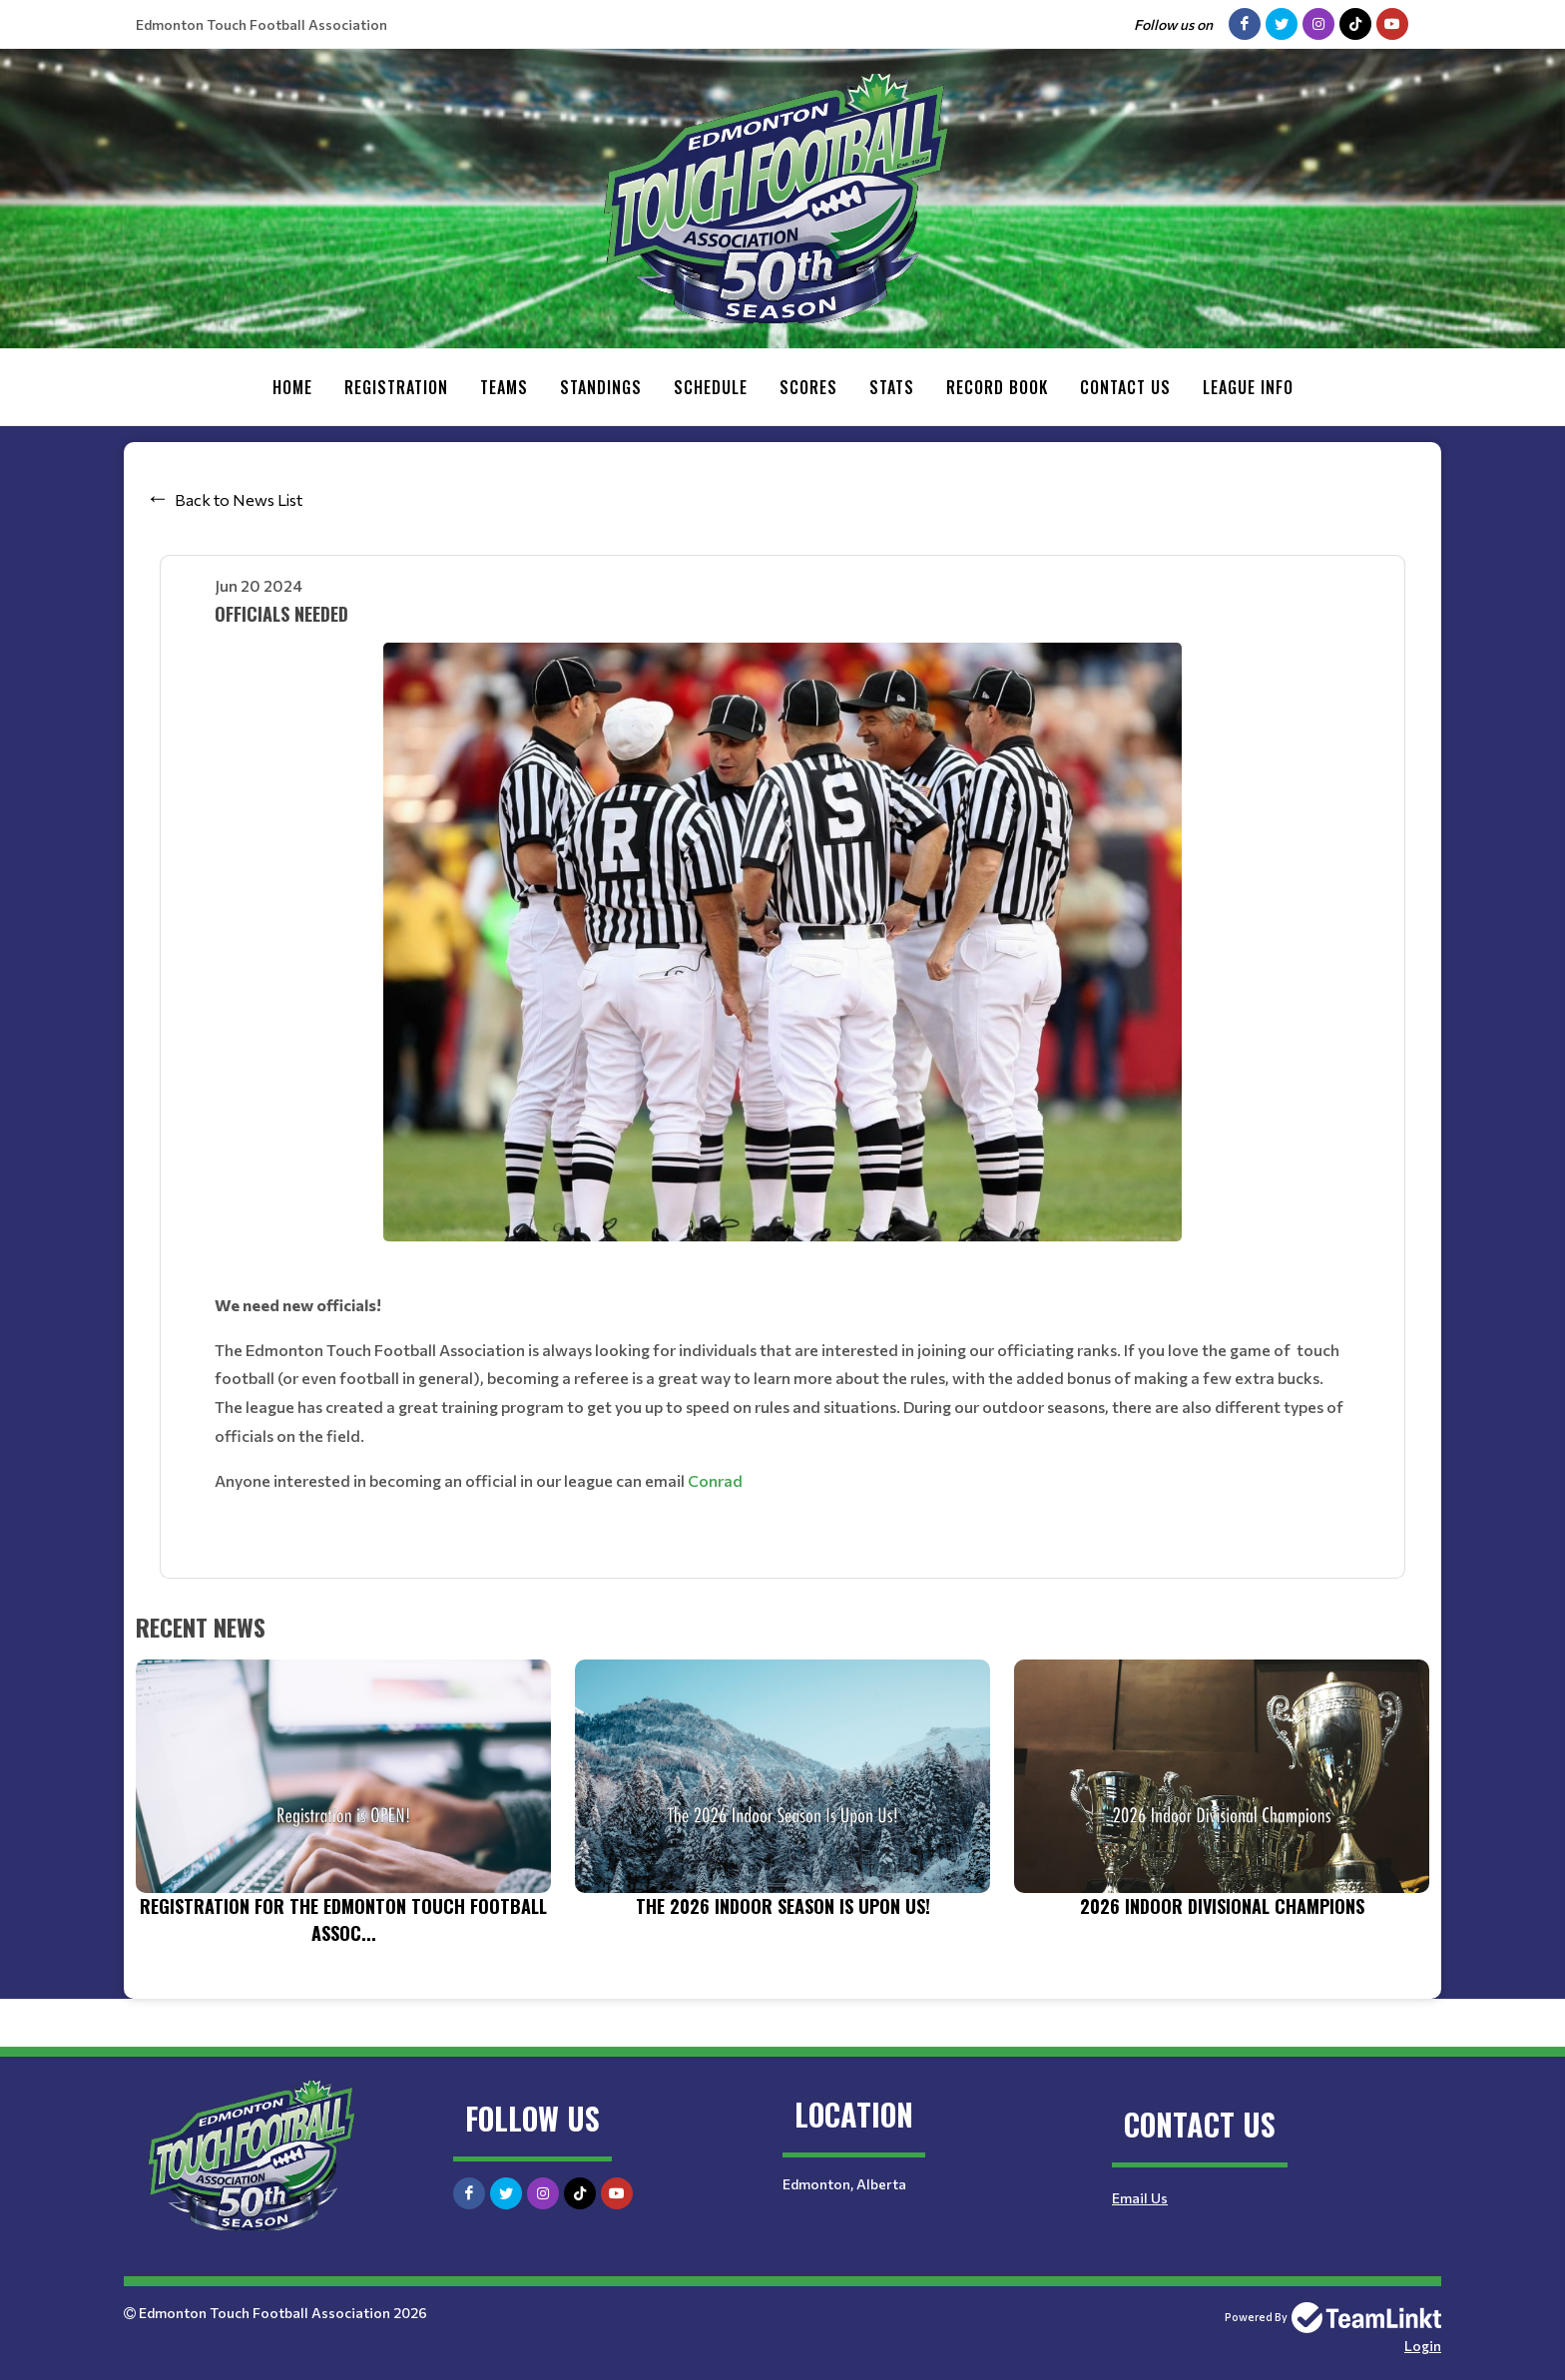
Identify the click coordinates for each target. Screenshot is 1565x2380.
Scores (808, 387)
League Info (1248, 387)
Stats (891, 387)
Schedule (711, 387)
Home (292, 387)
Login (1422, 2345)
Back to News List (238, 499)
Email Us (1140, 2197)
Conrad (715, 1480)
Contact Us (1125, 387)
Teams (504, 387)
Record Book (997, 387)
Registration (396, 387)
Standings (601, 387)
